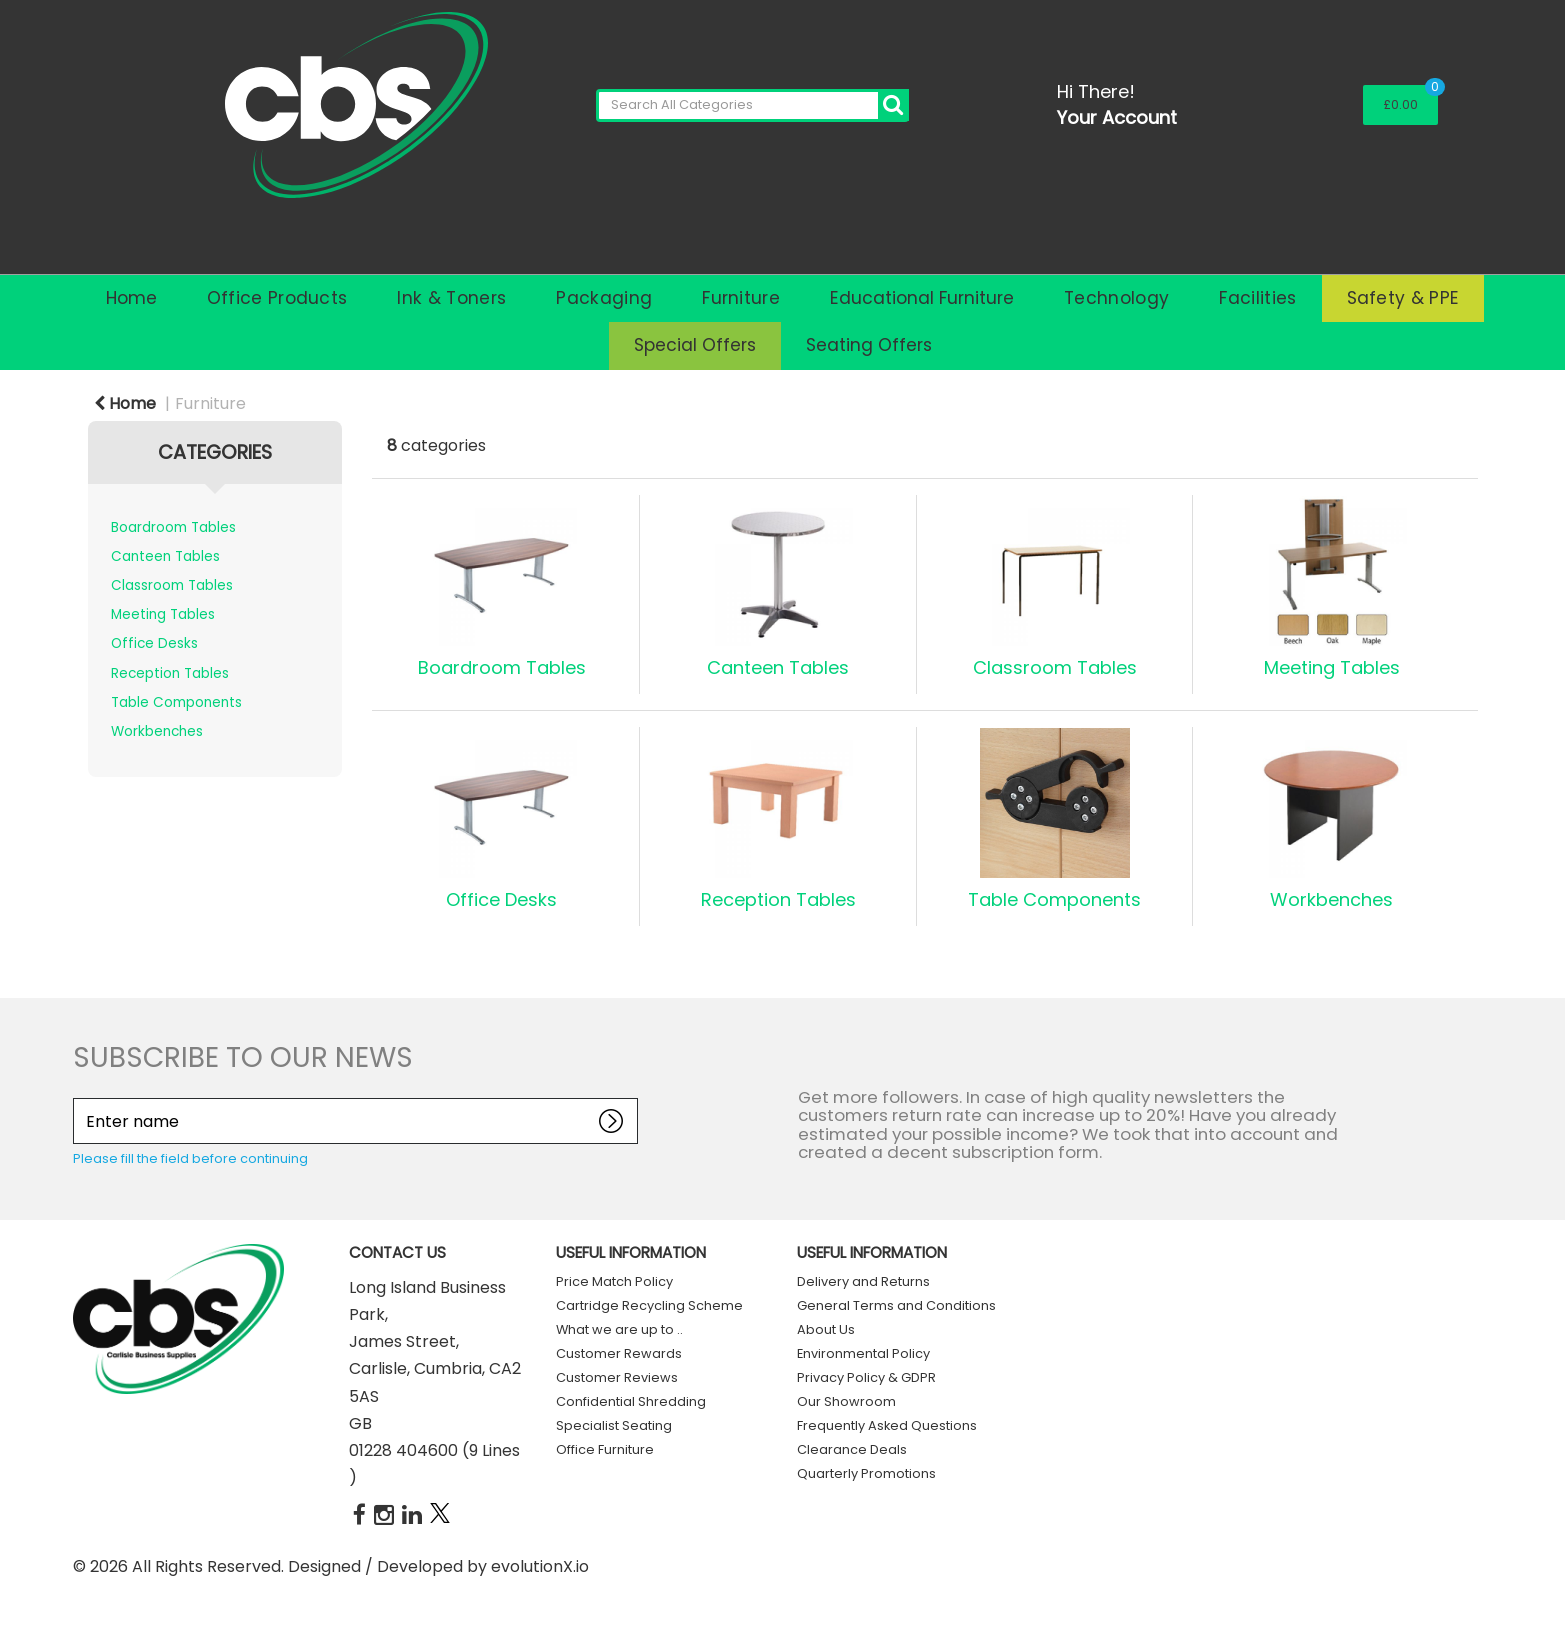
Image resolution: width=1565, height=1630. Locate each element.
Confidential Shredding (631, 1401)
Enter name (78, 1097)
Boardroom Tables (173, 527)
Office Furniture (605, 1449)
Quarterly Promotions (866, 1473)
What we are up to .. (619, 1329)
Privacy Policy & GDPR (866, 1377)
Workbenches (157, 731)
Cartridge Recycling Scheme (649, 1305)
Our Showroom (846, 1401)
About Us (826, 1329)
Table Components (176, 702)
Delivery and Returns (863, 1281)
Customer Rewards (619, 1353)
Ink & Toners (451, 298)
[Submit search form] (893, 105)
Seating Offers (869, 345)
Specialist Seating (614, 1425)
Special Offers (695, 345)
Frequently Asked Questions (887, 1425)
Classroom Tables (172, 585)
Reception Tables (170, 673)
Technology (1116, 298)
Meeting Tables (163, 614)
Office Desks (154, 643)
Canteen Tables (165, 556)
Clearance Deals (852, 1449)
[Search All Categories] (752, 105)
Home (131, 298)
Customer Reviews (617, 1377)
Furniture (741, 298)
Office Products (277, 298)
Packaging (604, 298)
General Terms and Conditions (896, 1305)
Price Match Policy (614, 1281)
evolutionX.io (540, 1566)
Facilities (1257, 298)
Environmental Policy (863, 1353)
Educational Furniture (922, 298)
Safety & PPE (1403, 298)
